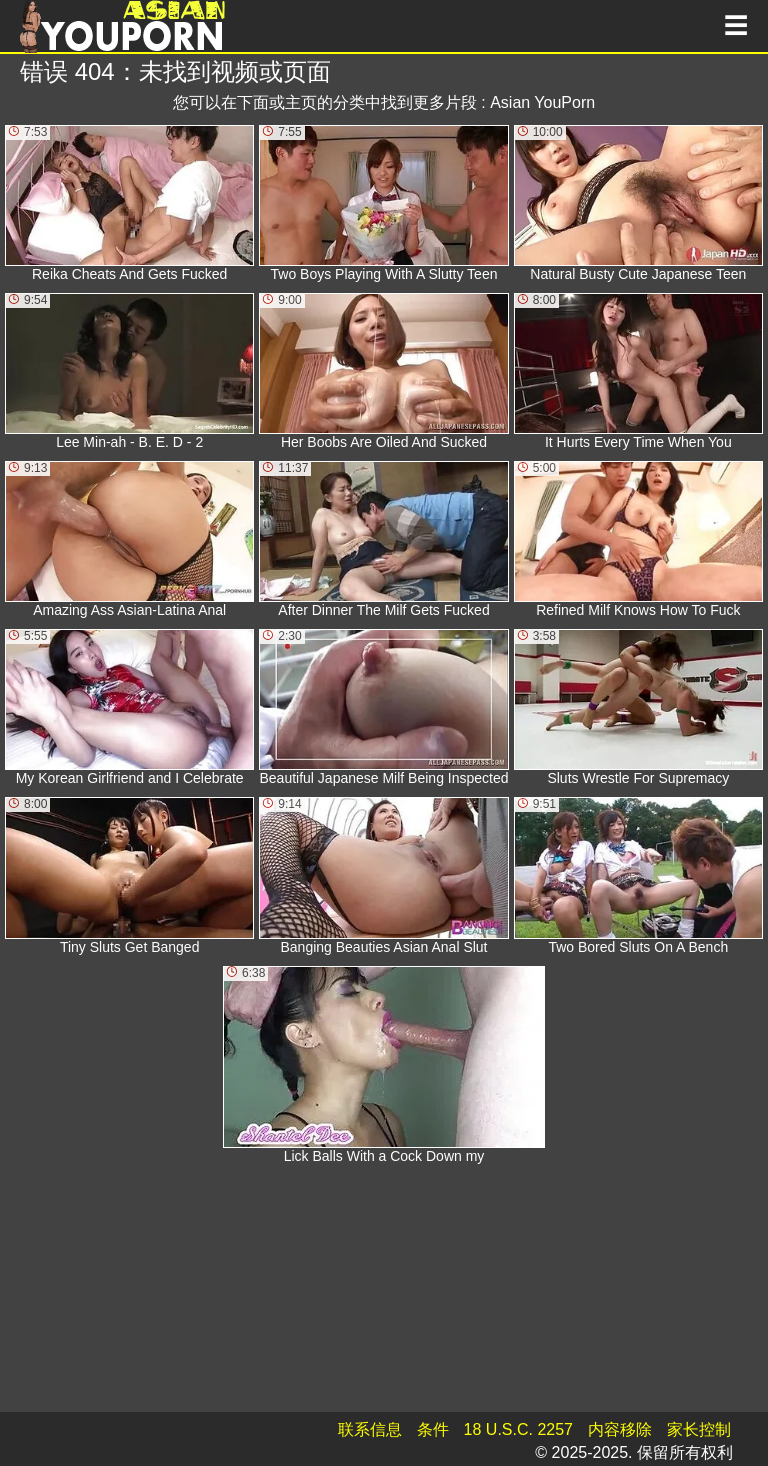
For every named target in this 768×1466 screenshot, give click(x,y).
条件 (433, 1429)
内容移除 (620, 1429)
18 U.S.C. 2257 (518, 1429)
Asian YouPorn (542, 102)
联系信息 (370, 1429)
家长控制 (699, 1429)
